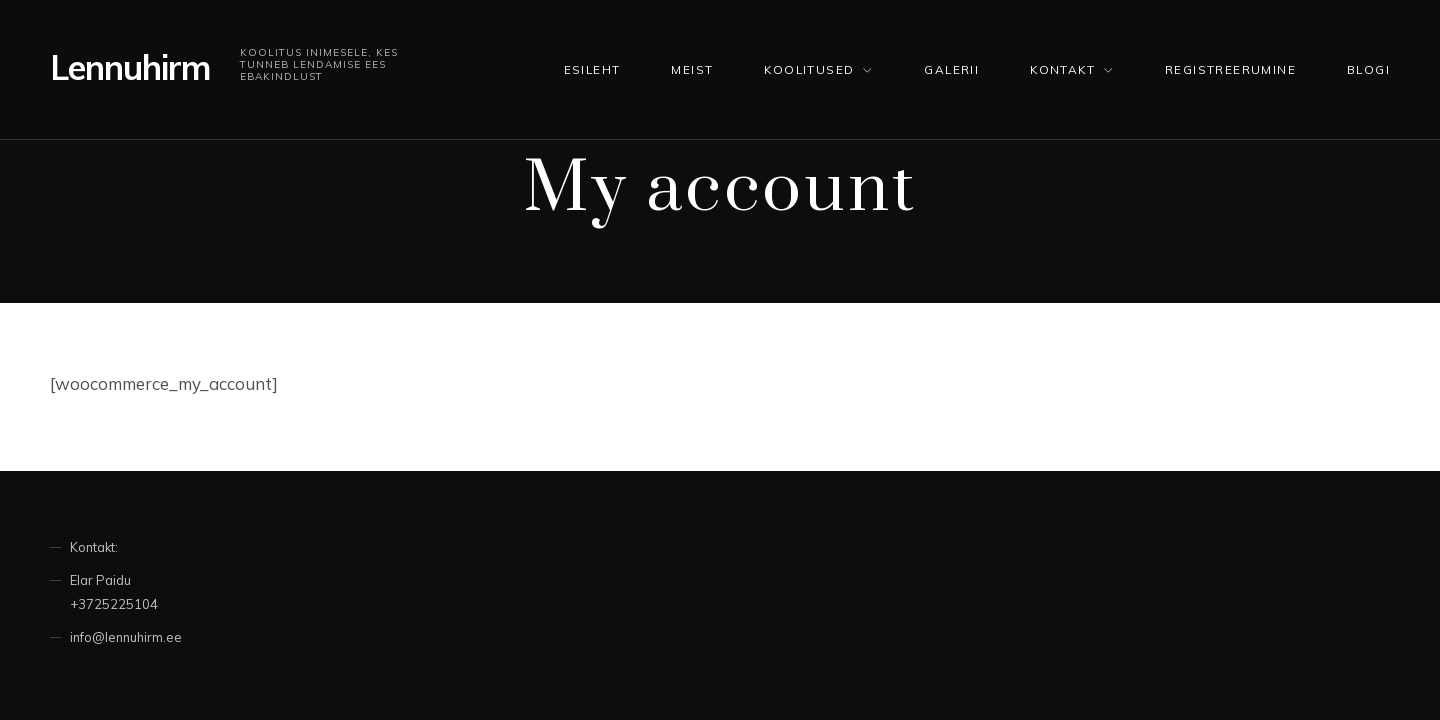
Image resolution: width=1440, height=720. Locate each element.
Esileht (592, 69)
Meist (692, 69)
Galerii (951, 69)
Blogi (1368, 69)
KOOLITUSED (809, 69)
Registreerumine (1230, 69)
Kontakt (1062, 69)
